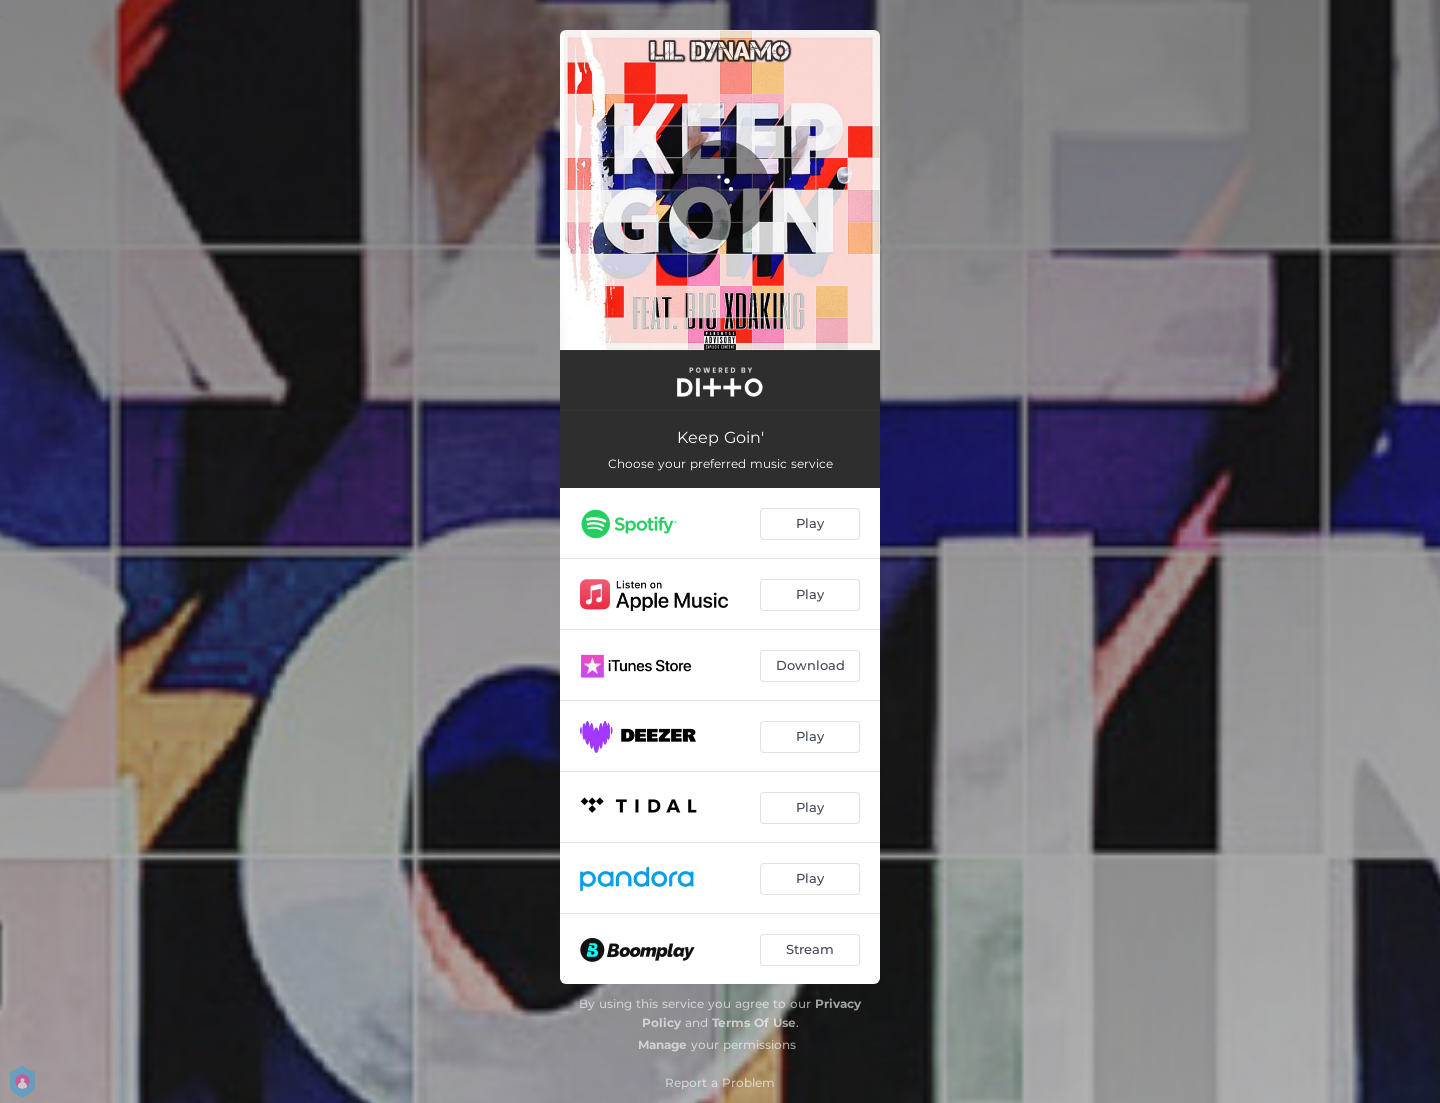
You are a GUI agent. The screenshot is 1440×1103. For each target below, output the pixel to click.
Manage (662, 1044)
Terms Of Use (754, 1022)
